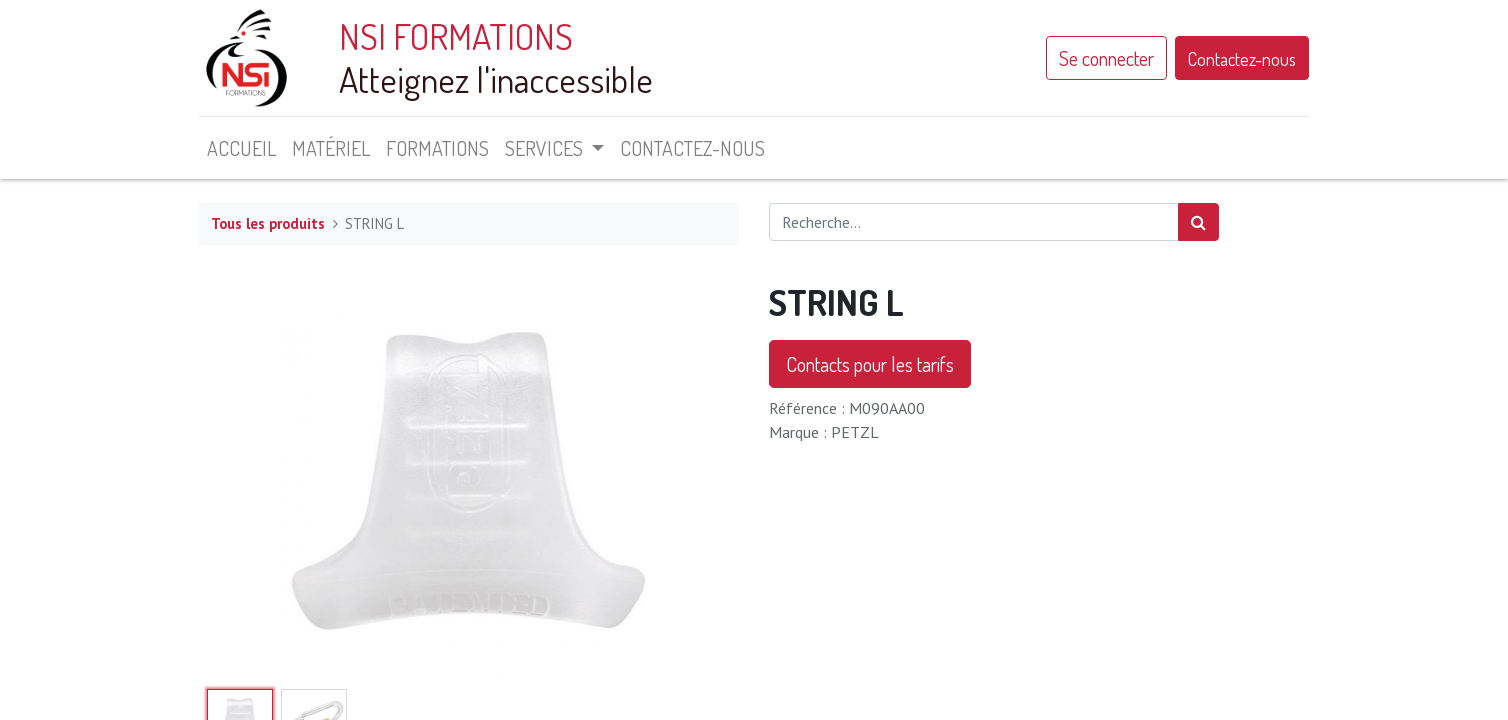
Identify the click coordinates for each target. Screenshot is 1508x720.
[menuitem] (241, 148)
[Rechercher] (1198, 222)
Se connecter (1106, 58)
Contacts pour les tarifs (870, 364)
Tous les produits (268, 223)
